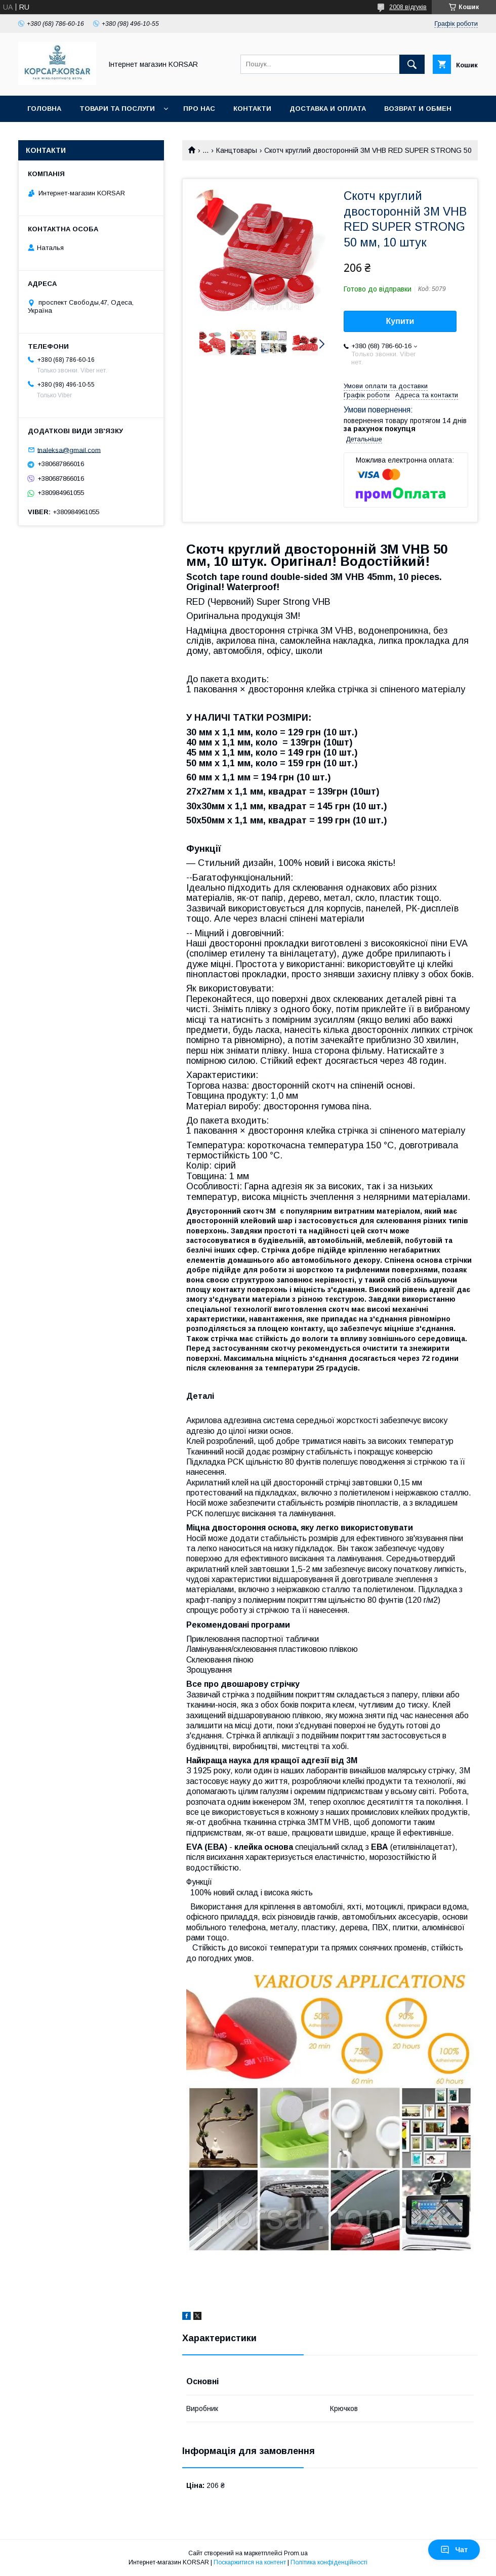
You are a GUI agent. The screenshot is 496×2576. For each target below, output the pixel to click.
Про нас (199, 108)
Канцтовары (236, 150)
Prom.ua (296, 2553)
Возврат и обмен (417, 108)
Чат (454, 2549)
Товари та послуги (117, 108)
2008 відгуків (408, 7)
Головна (44, 108)
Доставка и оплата (328, 108)
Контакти (252, 108)
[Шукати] (412, 64)
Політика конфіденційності (329, 2562)
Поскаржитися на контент (250, 2562)
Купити (400, 321)
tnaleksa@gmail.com (69, 449)
